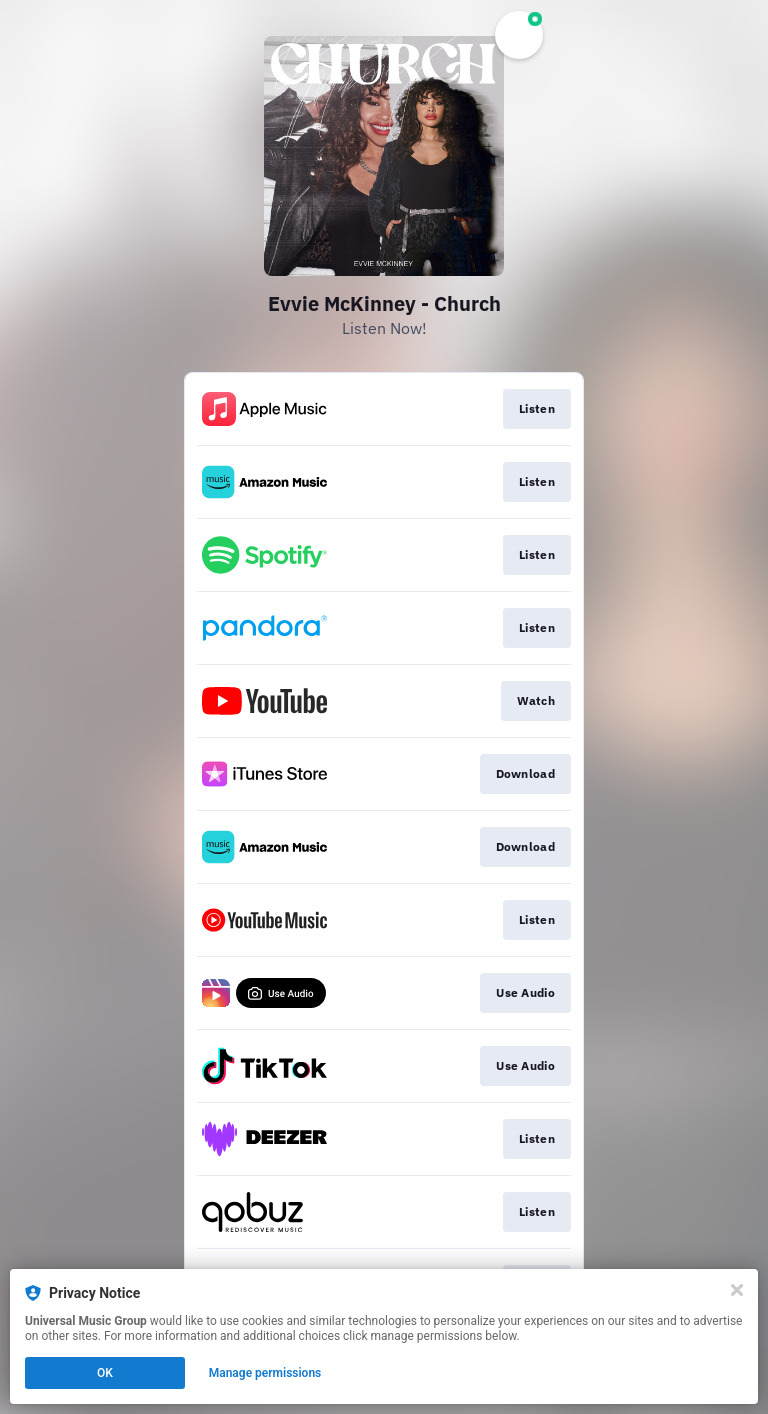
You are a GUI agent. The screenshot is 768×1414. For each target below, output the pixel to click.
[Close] (737, 1290)
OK (105, 1373)
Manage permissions (265, 1373)
